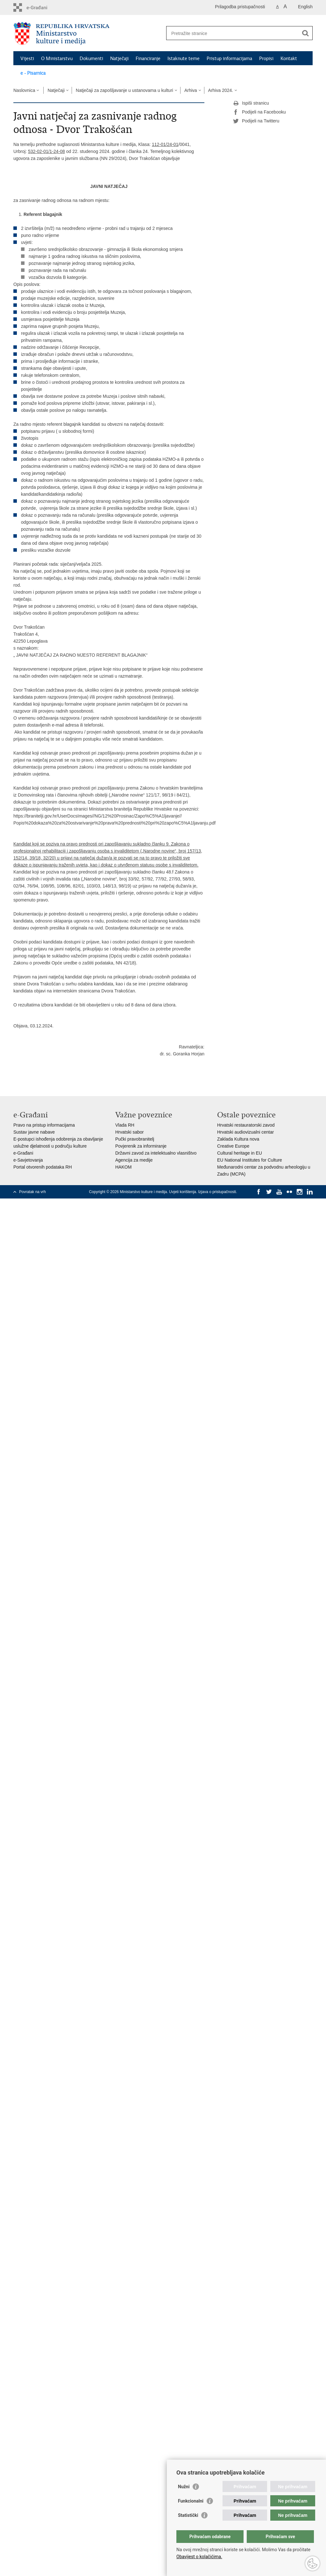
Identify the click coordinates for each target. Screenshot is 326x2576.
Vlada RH (124, 1125)
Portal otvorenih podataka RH (42, 1167)
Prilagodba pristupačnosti (240, 6)
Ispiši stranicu (251, 103)
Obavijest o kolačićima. (199, 2556)
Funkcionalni (190, 2500)
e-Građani (23, 1153)
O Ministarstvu (57, 58)
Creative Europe (233, 1146)
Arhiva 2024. (220, 90)
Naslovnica (24, 90)
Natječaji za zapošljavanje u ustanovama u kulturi (124, 90)
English (305, 6)
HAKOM (123, 1167)
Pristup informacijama (229, 58)
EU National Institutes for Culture (249, 1160)
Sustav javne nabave (34, 1132)
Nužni (183, 2486)
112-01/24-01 (165, 144)
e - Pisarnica (33, 73)
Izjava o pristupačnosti (217, 1192)
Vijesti (27, 58)
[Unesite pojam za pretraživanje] (232, 33)
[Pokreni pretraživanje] (305, 33)
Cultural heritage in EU (239, 1153)
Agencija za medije (134, 1160)
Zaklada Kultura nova (238, 1139)
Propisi (266, 58)
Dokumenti (91, 58)
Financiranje (148, 58)
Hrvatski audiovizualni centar (245, 1132)
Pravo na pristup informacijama (44, 1125)
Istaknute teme (183, 58)
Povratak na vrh (32, 1192)
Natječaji (119, 58)
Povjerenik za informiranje (141, 1146)
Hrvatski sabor (129, 1132)
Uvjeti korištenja (182, 1192)
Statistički (188, 2515)
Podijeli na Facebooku (259, 112)
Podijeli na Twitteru (256, 121)
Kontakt (288, 58)
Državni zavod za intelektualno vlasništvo (155, 1153)
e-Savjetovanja (28, 1160)
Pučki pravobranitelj (134, 1139)
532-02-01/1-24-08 (46, 151)
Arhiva (190, 90)
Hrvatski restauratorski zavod (246, 1125)
